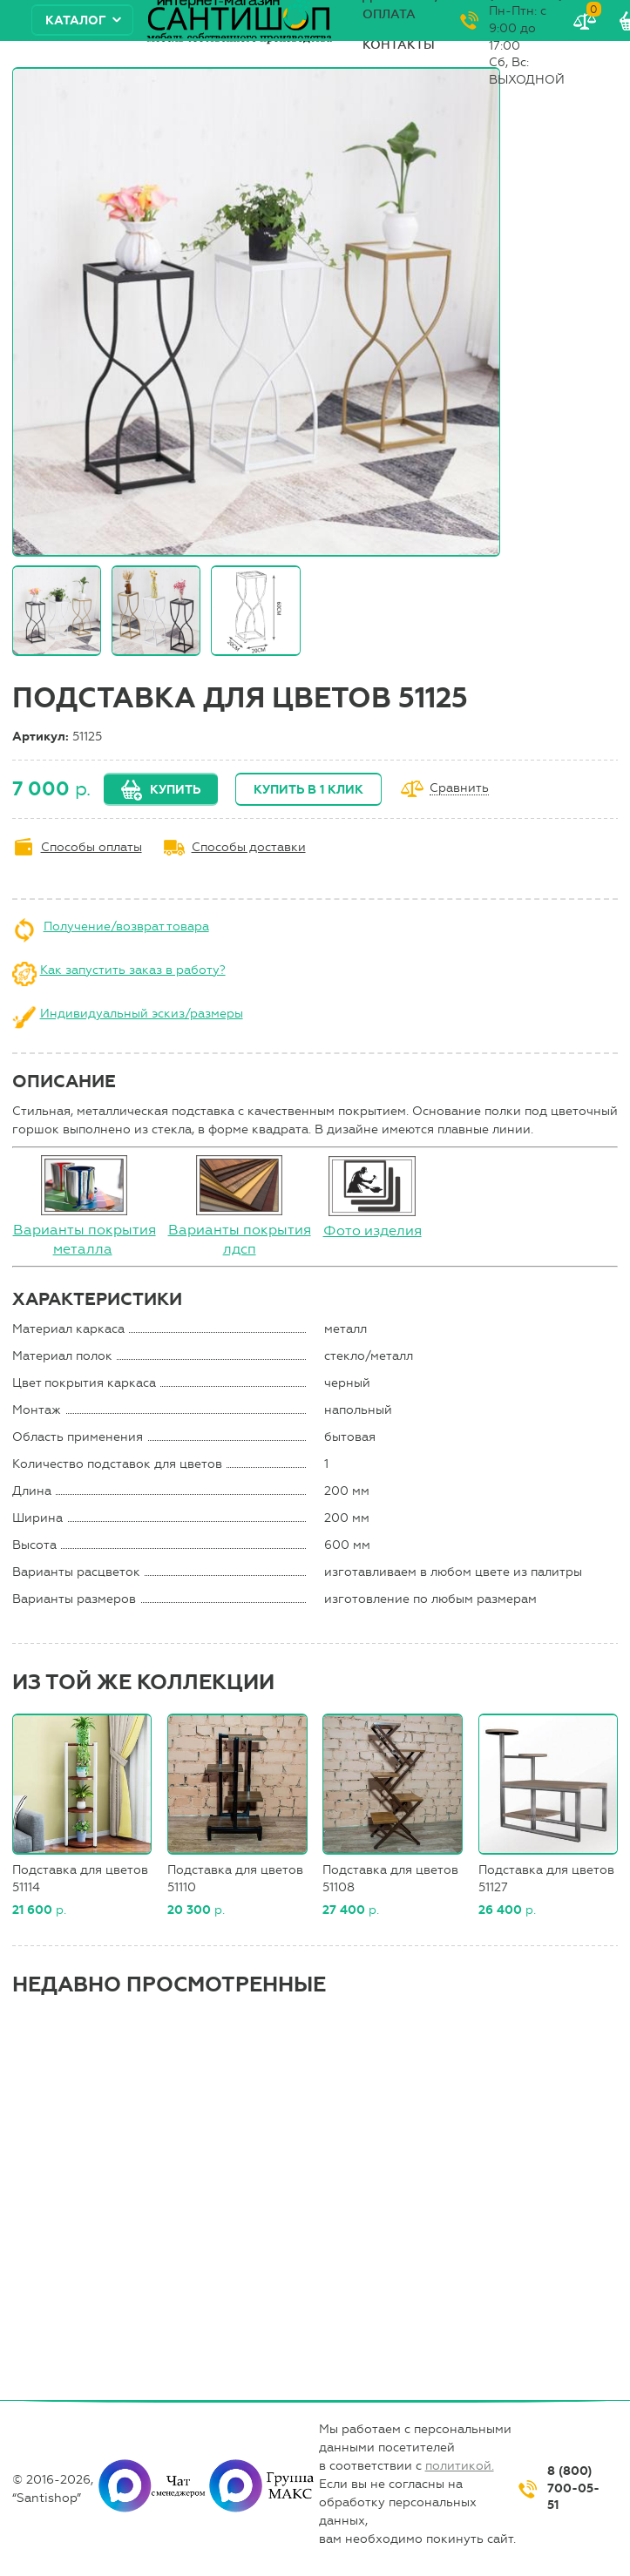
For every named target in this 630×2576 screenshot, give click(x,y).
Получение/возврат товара (126, 926)
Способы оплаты (91, 847)
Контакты (398, 44)
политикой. (459, 2465)
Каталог (75, 20)
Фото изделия (372, 1230)
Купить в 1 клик (308, 789)
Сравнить (459, 788)
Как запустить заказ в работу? (133, 970)
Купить (175, 789)
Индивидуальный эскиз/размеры (141, 1013)
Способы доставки (249, 847)
